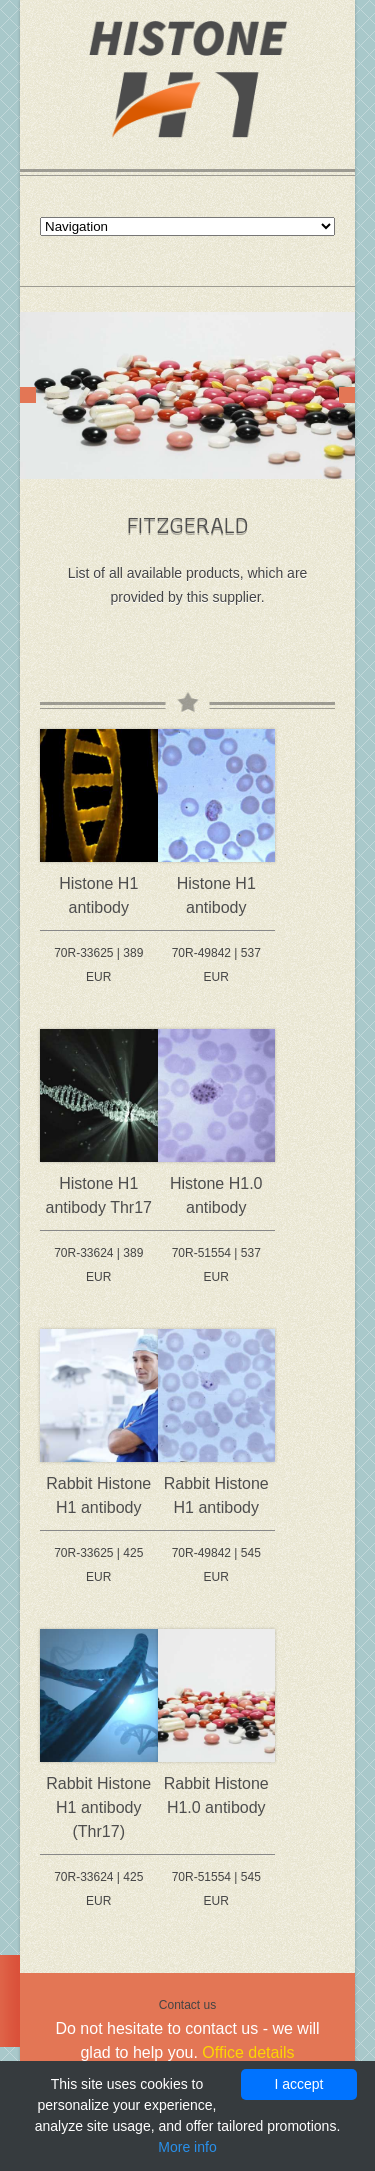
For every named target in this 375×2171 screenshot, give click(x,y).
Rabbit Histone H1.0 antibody (216, 1795)
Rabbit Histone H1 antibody (98, 1495)
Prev (28, 395)
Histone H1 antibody (98, 895)
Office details (248, 2052)
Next (347, 395)
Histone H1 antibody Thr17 (99, 1195)
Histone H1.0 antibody (216, 1195)
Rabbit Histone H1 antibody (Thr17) (98, 1807)
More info (187, 2147)
